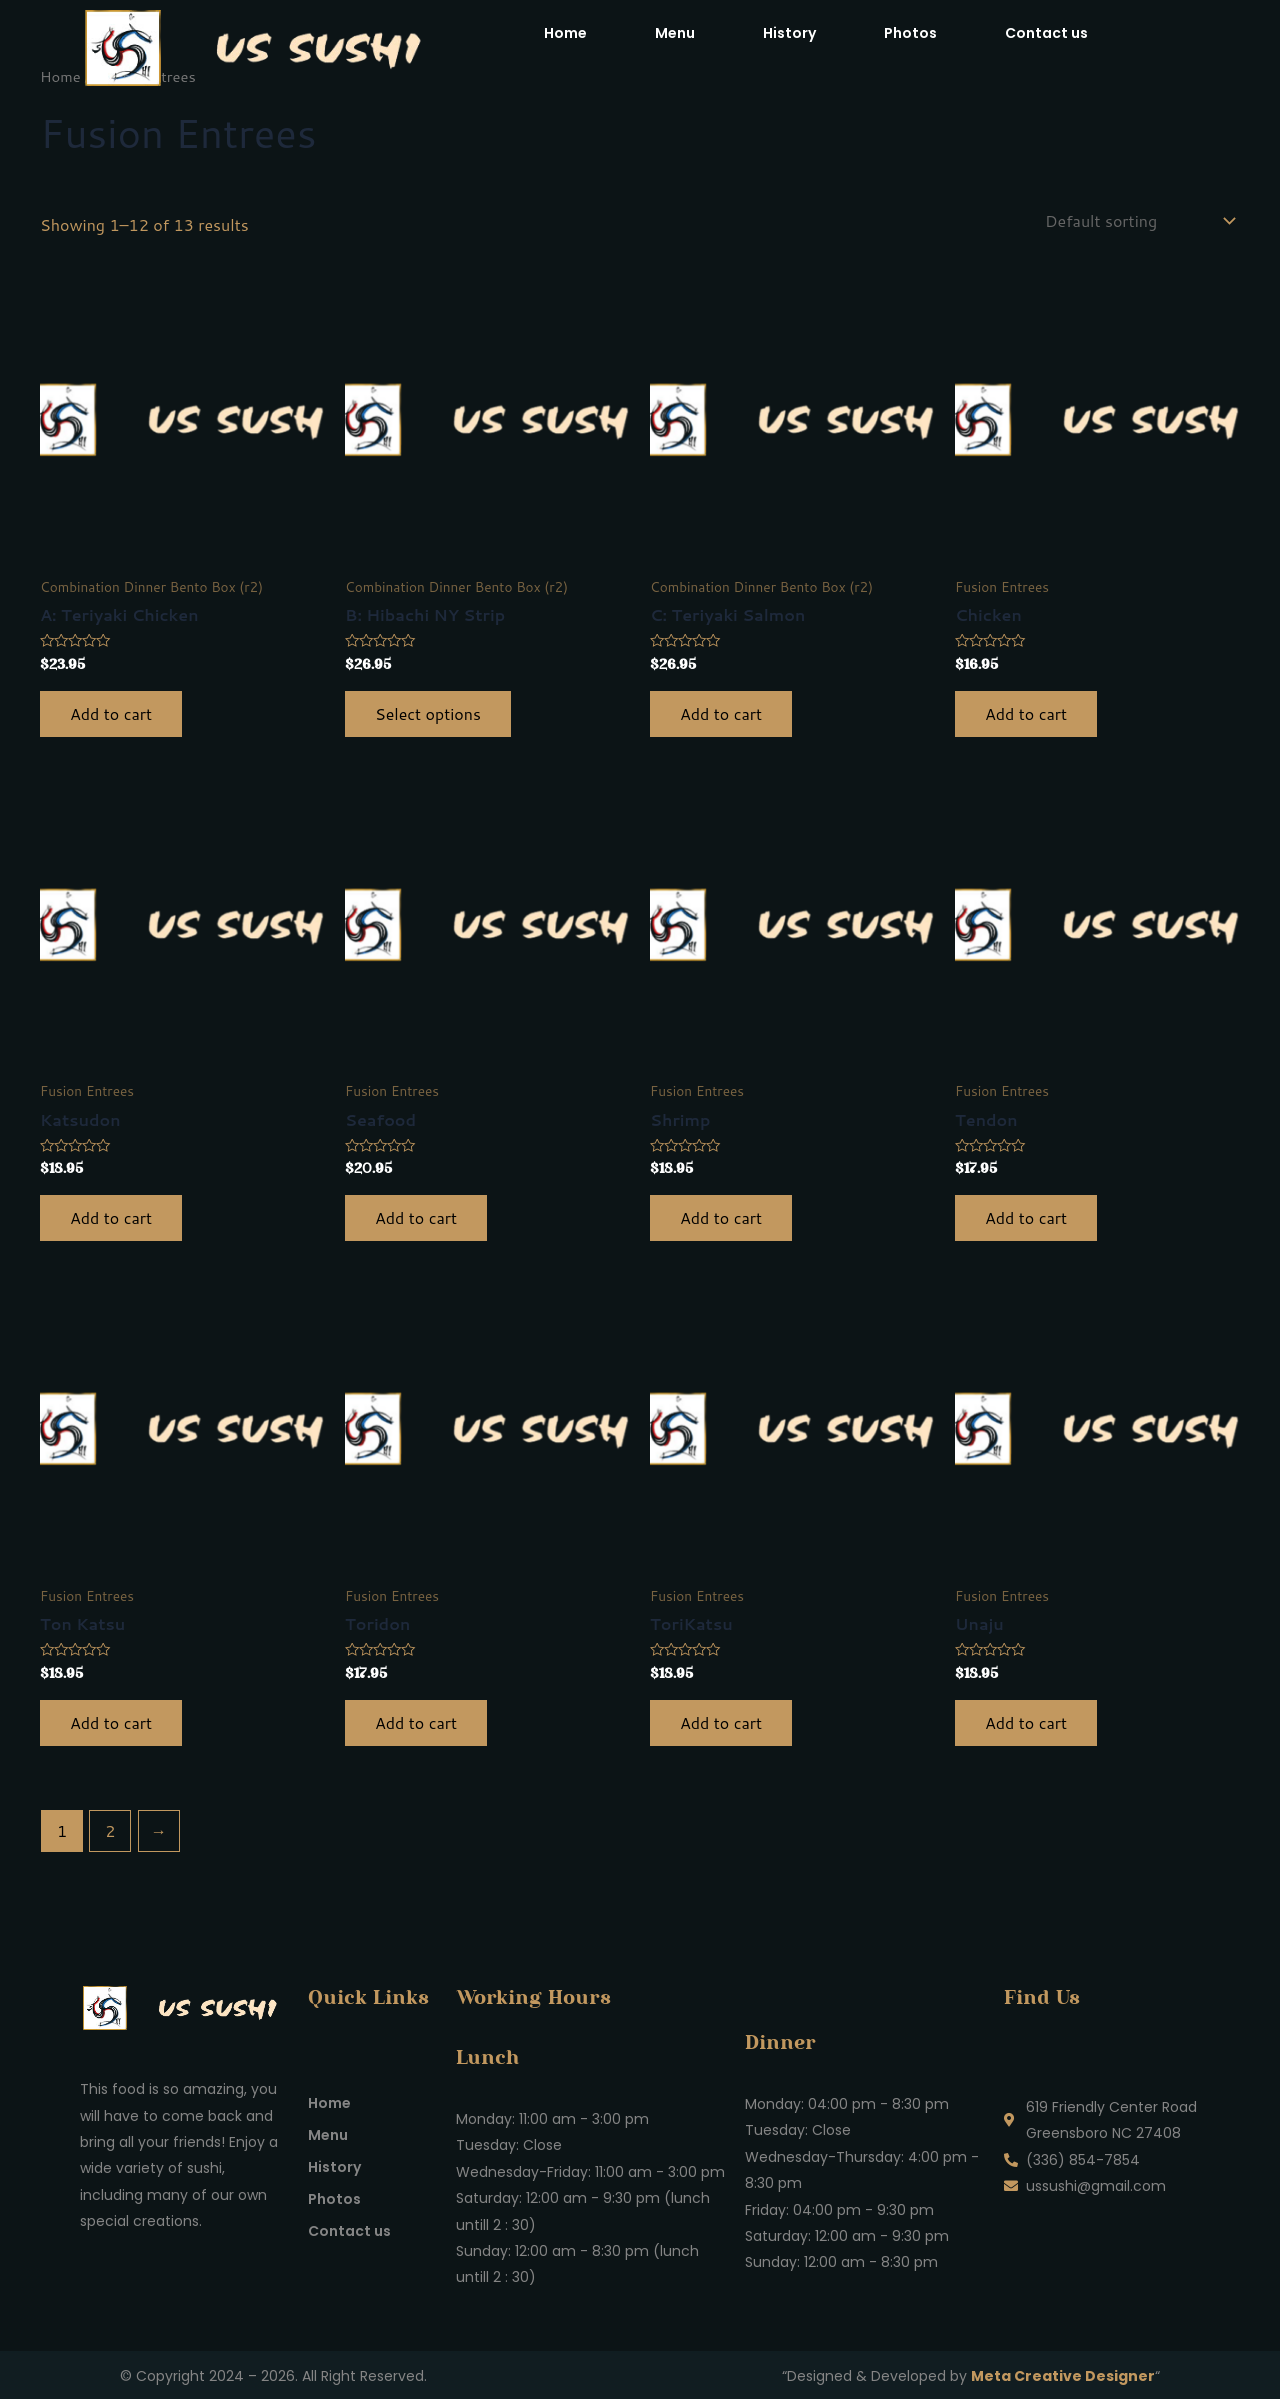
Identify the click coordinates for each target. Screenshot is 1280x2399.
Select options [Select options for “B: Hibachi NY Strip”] (428, 713)
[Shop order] (1138, 220)
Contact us (1046, 33)
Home (565, 33)
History (789, 33)
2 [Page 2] (110, 1830)
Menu (675, 33)
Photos (910, 33)
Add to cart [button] (111, 713)
